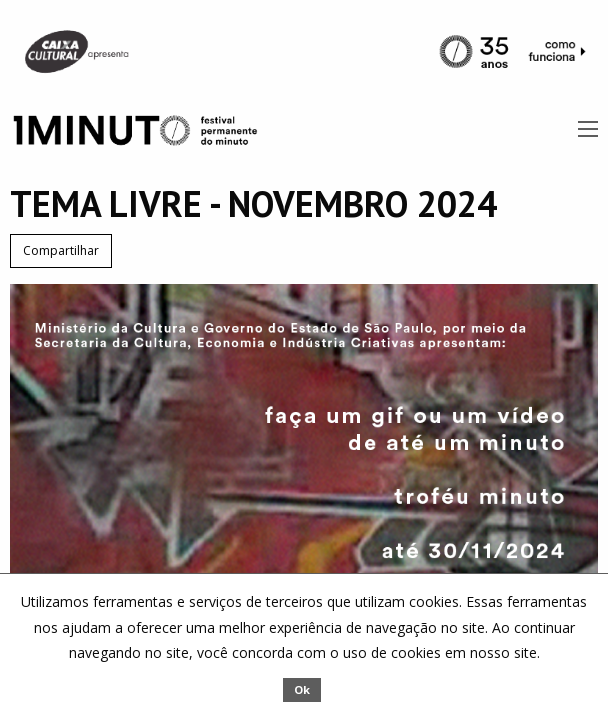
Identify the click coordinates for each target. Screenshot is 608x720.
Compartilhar (61, 250)
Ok (302, 689)
